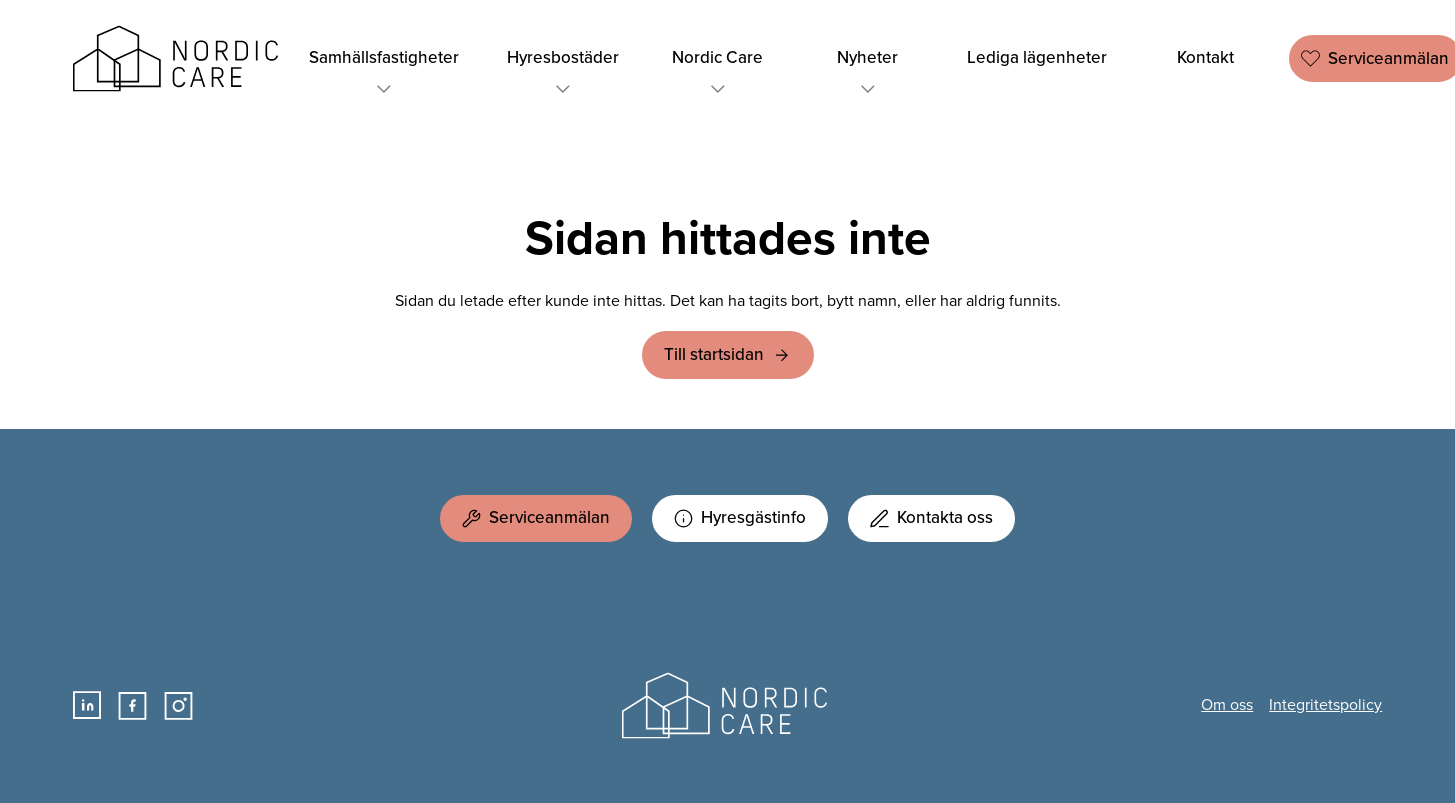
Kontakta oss (931, 517)
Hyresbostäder (563, 74)
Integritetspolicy (1325, 705)
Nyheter (867, 74)
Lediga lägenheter (1037, 57)
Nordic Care (179, 58)
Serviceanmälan (536, 517)
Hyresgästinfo (740, 517)
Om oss (1227, 705)
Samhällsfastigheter (384, 74)
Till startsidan (714, 354)
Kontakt (1205, 57)
